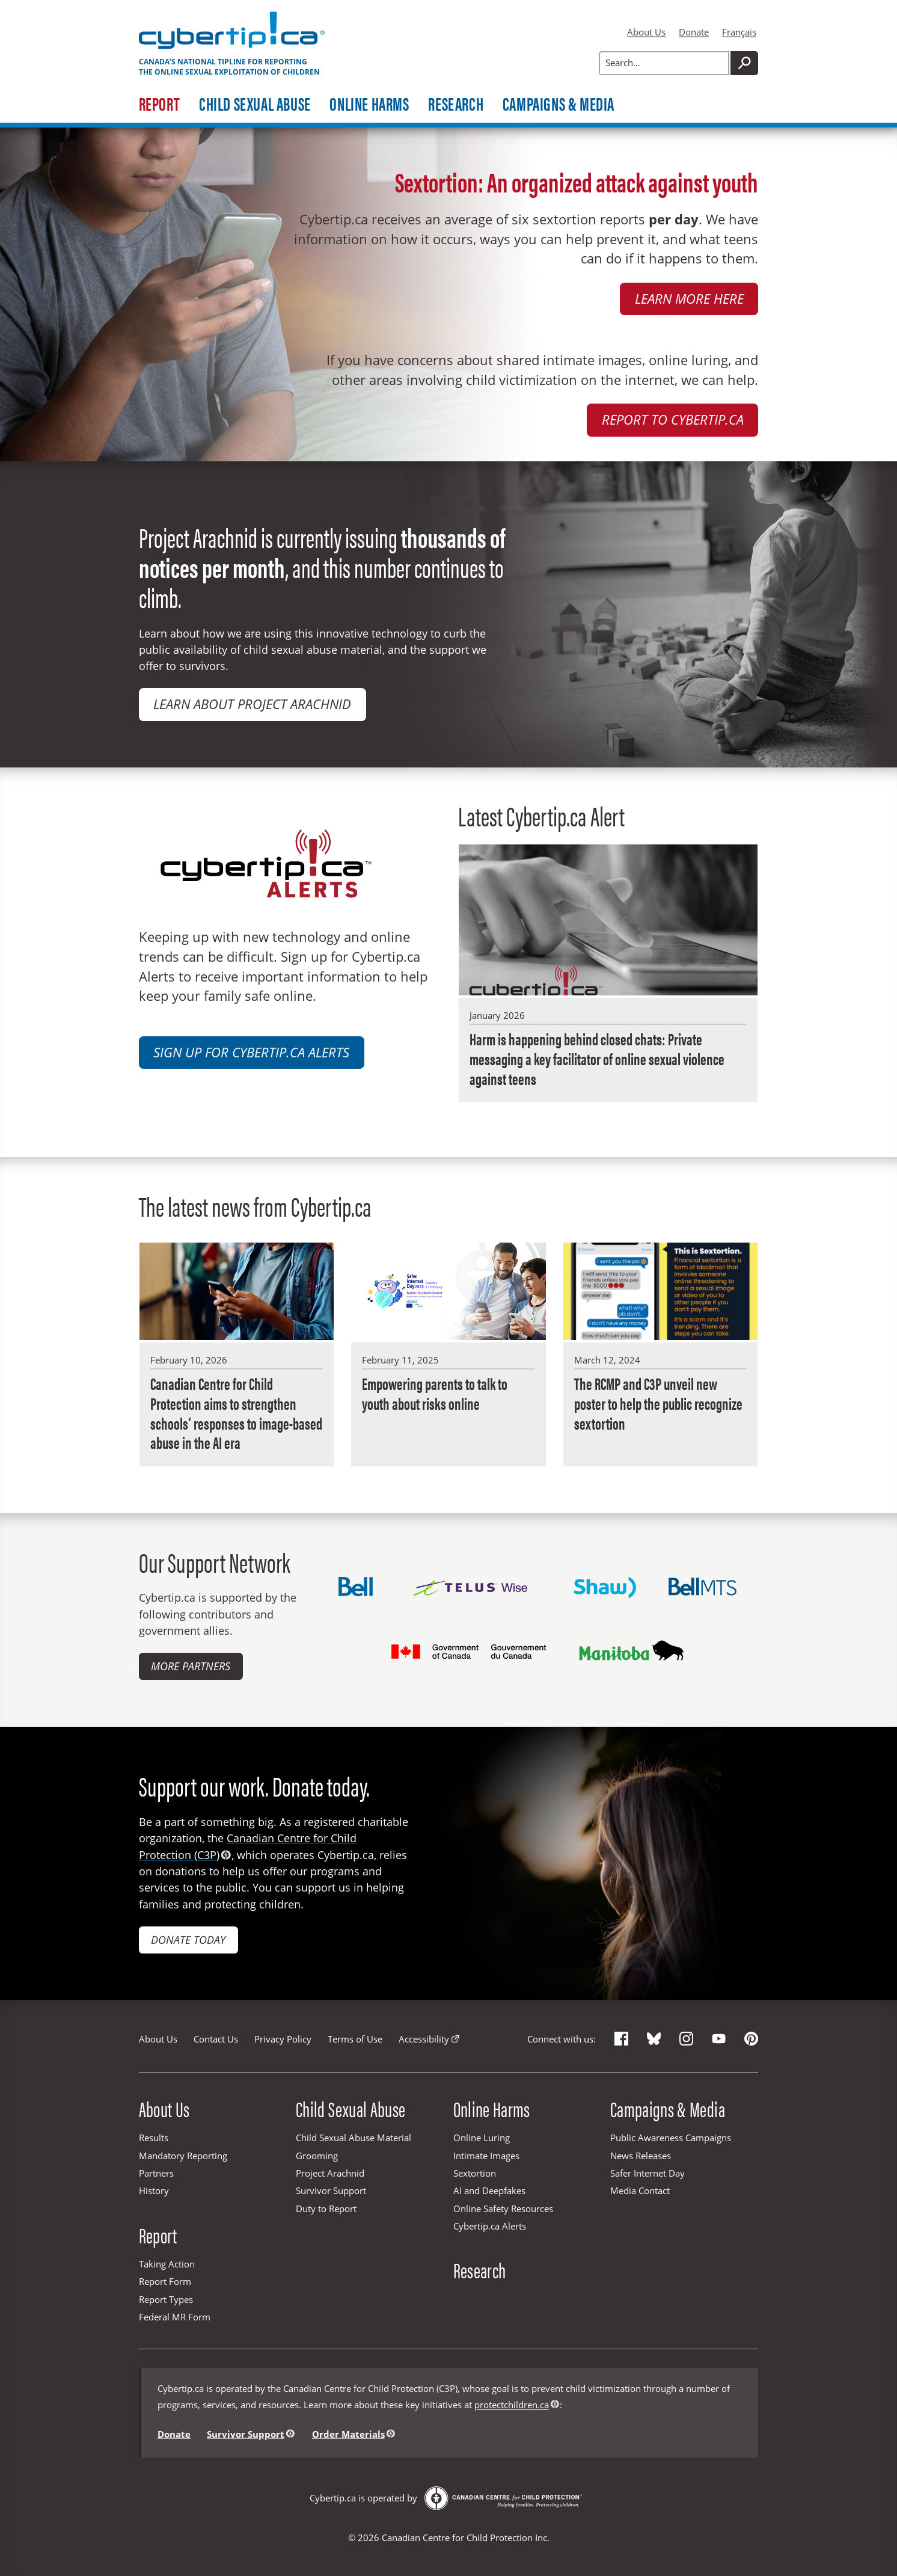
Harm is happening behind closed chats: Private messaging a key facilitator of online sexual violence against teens (597, 1058)
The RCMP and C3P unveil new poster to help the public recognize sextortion (658, 1403)
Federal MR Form (174, 2316)
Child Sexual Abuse (255, 104)
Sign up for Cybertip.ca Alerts (251, 1052)
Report (159, 104)
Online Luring (481, 2137)
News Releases (640, 2155)
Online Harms (369, 104)
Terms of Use (355, 2039)
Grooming (317, 2155)
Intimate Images (486, 2155)
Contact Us (216, 2039)
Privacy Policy (282, 2039)
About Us (646, 32)
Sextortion (474, 2173)
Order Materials (348, 2433)
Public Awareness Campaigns (670, 2137)
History (154, 2190)
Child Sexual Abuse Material (353, 2137)
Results (153, 2137)
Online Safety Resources (503, 2208)
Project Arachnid (330, 2173)
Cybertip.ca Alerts (489, 2226)
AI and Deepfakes (489, 2190)
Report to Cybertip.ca (673, 419)
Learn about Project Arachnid (252, 704)
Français (739, 32)
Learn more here (689, 298)
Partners (156, 2173)
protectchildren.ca (511, 2404)
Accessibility (424, 2039)
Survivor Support (331, 2190)
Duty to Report (326, 2208)
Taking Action (167, 2263)
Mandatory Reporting (183, 2155)
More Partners (190, 1666)
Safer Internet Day (647, 2173)
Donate (694, 32)
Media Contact (640, 2190)
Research (455, 104)
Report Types (166, 2299)
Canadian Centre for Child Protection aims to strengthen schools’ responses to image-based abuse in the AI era (236, 1413)
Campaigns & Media (558, 104)
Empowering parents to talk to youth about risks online (434, 1393)
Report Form (165, 2281)
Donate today (188, 1939)
